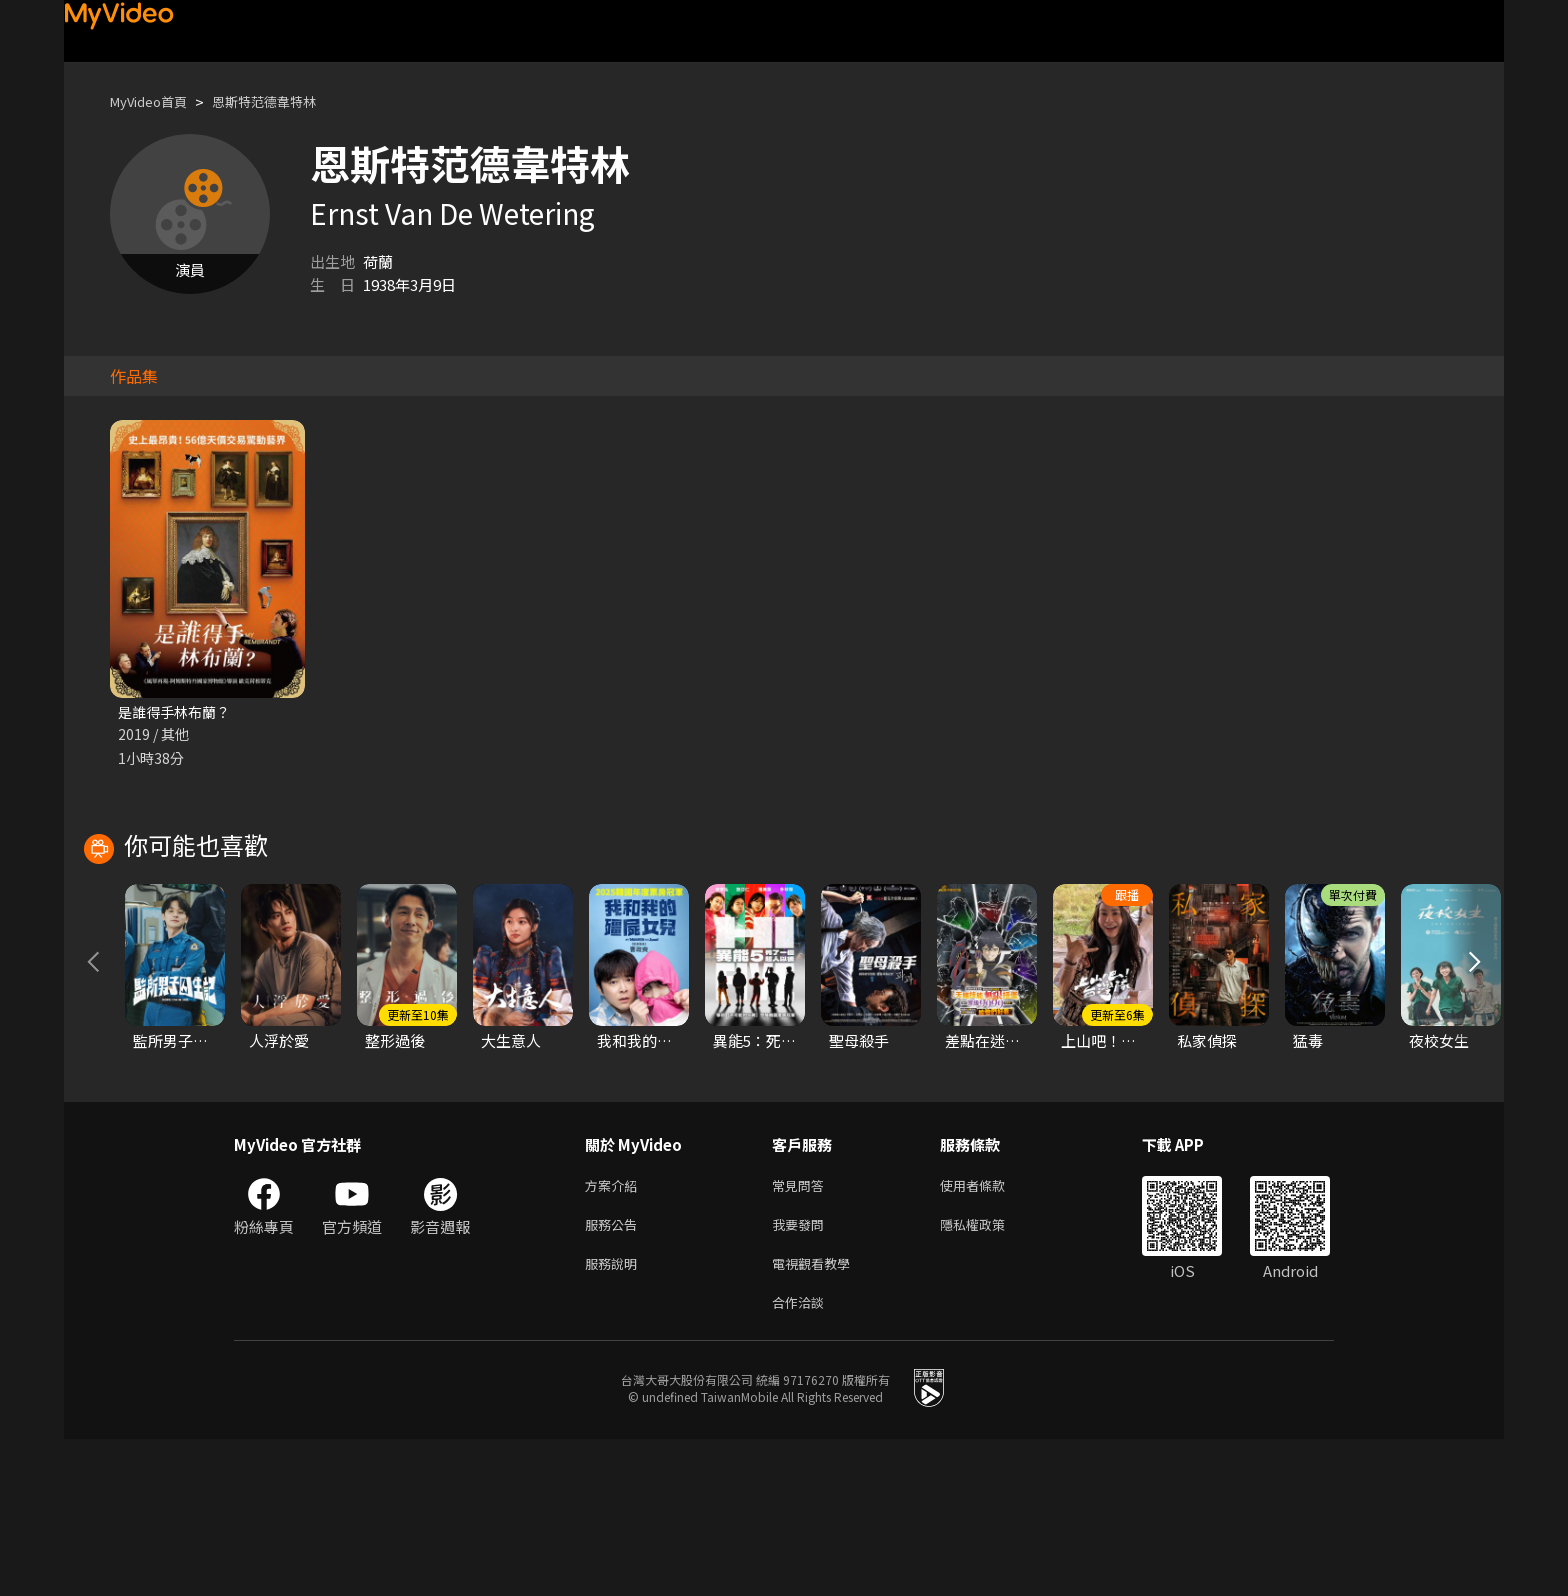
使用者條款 (989, 1331)
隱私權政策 (989, 1373)
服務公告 (615, 1373)
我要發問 (802, 1373)
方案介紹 (615, 1331)
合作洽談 (802, 1457)
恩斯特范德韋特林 (286, 101)
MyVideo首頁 (155, 101)
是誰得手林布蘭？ (178, 712)
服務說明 (615, 1415)
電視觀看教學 (817, 1415)
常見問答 (802, 1331)
